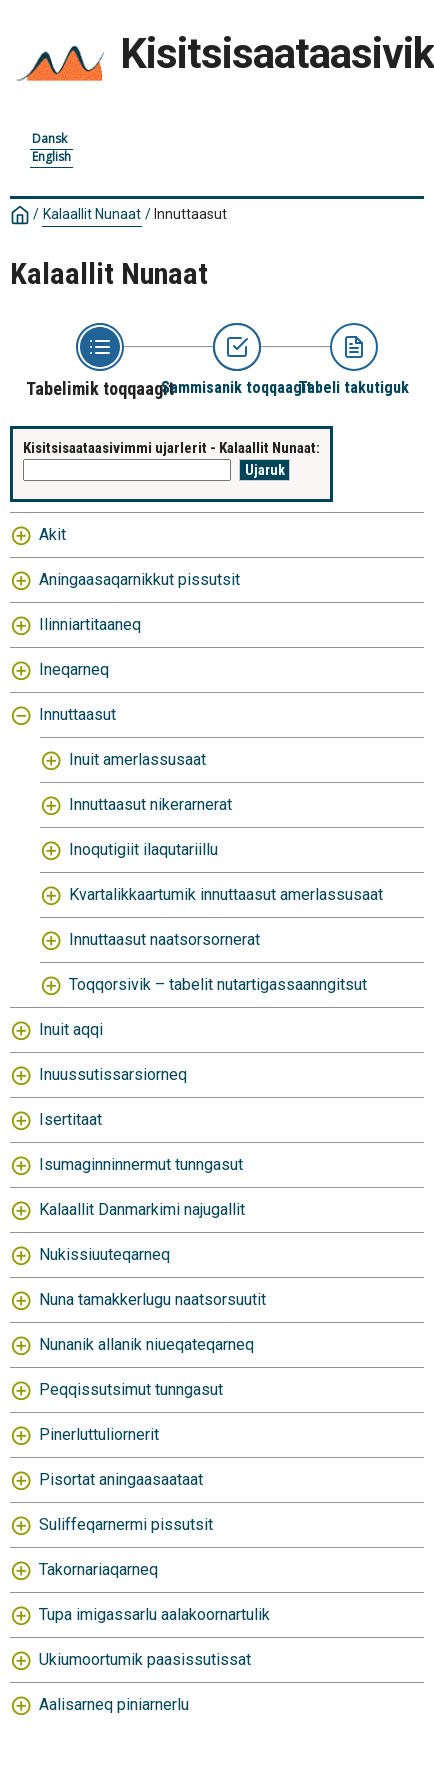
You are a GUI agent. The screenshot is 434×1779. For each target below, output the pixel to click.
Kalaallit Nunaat (92, 214)
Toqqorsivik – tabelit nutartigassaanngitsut (218, 984)
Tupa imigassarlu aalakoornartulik (154, 1614)
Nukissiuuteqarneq (104, 1254)
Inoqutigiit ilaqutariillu (143, 849)
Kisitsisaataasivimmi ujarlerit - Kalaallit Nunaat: (171, 448)
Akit (52, 534)
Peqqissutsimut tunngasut (131, 1389)
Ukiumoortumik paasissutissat (145, 1659)
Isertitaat (70, 1119)
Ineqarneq (74, 669)
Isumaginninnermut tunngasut (141, 1164)
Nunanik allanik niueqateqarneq (146, 1344)
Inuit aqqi (71, 1029)
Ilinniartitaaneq (90, 624)
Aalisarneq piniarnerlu (114, 1704)
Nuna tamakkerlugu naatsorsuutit (152, 1299)
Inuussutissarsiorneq (113, 1074)
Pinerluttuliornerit (99, 1434)
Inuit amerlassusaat (137, 759)
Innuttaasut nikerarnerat (150, 804)
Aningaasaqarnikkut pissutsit (139, 579)
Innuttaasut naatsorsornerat (164, 939)
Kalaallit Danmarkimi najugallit (142, 1209)
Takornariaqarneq (98, 1569)
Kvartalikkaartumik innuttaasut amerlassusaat (226, 894)
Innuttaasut (190, 214)
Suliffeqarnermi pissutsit (126, 1524)
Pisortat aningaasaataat (121, 1479)
